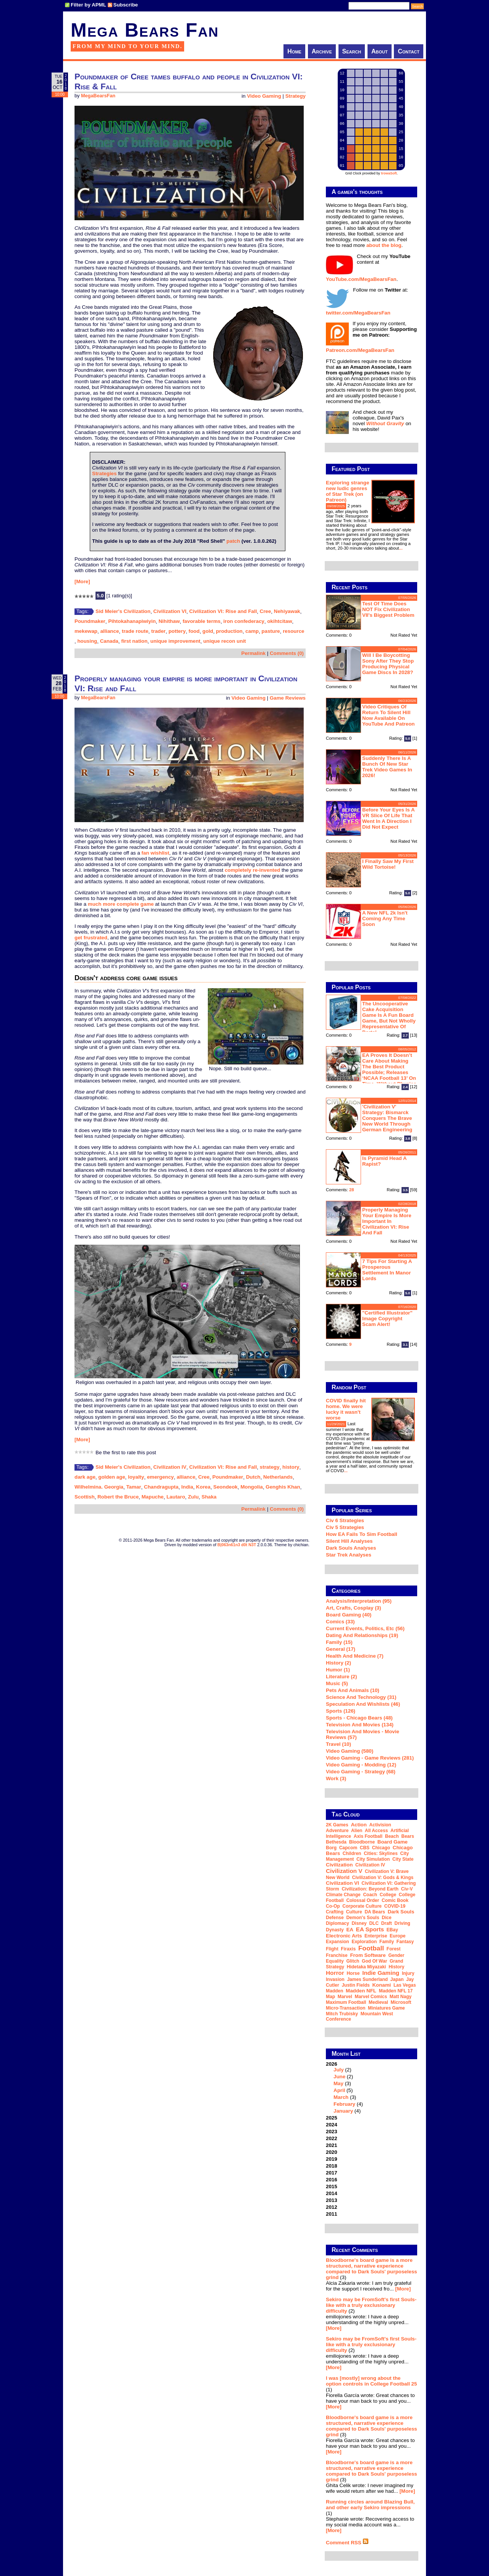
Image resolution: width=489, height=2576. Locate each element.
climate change (343, 1894)
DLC (374, 1923)
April (339, 2090)
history (290, 1467)
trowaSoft (389, 173)
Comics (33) (340, 1621)
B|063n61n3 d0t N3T (236, 1544)
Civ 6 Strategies (345, 1520)
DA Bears (374, 1912)
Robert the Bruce (118, 1497)
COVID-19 (394, 1906)
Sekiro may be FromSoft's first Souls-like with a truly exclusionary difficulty (371, 2305)
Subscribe (125, 5)
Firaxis (348, 1949)
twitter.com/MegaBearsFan (358, 313)
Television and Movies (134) (359, 1725)
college (388, 1894)
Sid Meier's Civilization (123, 611)
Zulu (193, 1497)
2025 (331, 2118)
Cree (265, 611)
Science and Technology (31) (361, 1697)
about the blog (384, 245)
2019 (331, 2159)
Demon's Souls (362, 1917)
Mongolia (251, 1487)
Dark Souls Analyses (351, 1548)
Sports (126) (340, 1711)
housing (87, 641)
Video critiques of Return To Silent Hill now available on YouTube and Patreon (388, 715)
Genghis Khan (283, 1487)
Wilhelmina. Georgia (98, 1487)
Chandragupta (161, 1487)
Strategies (104, 473)
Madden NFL (361, 1991)
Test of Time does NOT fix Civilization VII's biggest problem (388, 609)
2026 (371, 2087)
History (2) (338, 1663)
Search (351, 51)
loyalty (136, 1477)
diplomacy (337, 1923)
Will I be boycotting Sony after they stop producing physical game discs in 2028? (388, 663)
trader (158, 631)
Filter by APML (88, 5)
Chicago (381, 1847)
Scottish (84, 1497)
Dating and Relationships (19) (362, 1635)
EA (349, 1929)
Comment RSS (347, 2542)
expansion (337, 1941)
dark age (85, 1477)
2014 (331, 2193)
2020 (331, 2152)
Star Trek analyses (348, 1555)
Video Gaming (264, 96)
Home (294, 51)
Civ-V (407, 1889)
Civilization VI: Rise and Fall (223, 611)
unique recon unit (224, 641)
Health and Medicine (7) (355, 1656)
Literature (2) (341, 1676)
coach (370, 1894)
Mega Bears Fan (145, 30)
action (358, 1825)
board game (392, 1842)
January (343, 2111)
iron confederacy (243, 621)
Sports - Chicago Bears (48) (359, 1718)
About (379, 51)
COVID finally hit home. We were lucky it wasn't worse (346, 1409)
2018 (331, 2166)
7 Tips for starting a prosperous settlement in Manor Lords (387, 1269)
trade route (135, 631)
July (339, 2070)
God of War (374, 1961)
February (344, 2104)
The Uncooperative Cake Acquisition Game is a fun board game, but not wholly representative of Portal (389, 1018)
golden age (111, 1477)
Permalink (253, 653)
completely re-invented (252, 870)
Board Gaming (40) (348, 1615)
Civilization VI (169, 611)
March (341, 2097)
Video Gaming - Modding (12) (361, 1765)
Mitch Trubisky (342, 2013)
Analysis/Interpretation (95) (359, 1601)
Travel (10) (338, 1744)
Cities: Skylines (381, 1853)
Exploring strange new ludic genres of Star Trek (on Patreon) (347, 491)
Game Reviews (288, 698)
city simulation (373, 1859)
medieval (378, 2002)
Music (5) (337, 1683)
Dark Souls (401, 1912)
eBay (392, 1929)
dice (386, 1917)
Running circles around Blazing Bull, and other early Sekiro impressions (370, 2504)
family (386, 1941)
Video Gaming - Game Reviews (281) (370, 1758)
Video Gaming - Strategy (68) (360, 1771)
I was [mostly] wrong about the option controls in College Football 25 (371, 2381)
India (187, 1487)
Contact (408, 51)
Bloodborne (362, 1842)
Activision (380, 1825)
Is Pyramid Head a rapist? (384, 1161)
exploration (364, 1941)
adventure (337, 1830)
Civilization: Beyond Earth (370, 1889)
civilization (339, 1865)
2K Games (337, 1825)
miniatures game (386, 2008)
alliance (109, 631)
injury (408, 1973)
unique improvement (175, 641)
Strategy (295, 96)
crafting (334, 1912)
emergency (160, 1477)
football (371, 1948)
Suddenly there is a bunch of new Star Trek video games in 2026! (387, 766)
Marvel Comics (371, 1996)
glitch (352, 1961)
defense (335, 1917)
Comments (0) (287, 653)
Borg (331, 1847)
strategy (270, 1467)
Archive (322, 51)
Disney (358, 1923)
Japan (397, 1979)
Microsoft (400, 2002)
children (352, 1853)
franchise (337, 1955)
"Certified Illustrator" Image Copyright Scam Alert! (387, 1318)
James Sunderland (367, 1979)
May (338, 2083)
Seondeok (225, 1487)
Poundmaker (89, 621)
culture (354, 1912)
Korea (203, 1487)
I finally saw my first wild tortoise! (388, 864)
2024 (331, 2125)
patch (233, 541)
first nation (134, 641)
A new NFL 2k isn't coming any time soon (385, 918)
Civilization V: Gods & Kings (382, 1877)
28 (351, 1189)
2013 (331, 2200)
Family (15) (339, 1642)
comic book (395, 1900)
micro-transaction (345, 2008)
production (229, 631)
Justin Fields (355, 1985)
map (330, 1996)
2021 (331, 2145)
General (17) (340, 1649)
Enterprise (375, 1936)
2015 (331, 2186)
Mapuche (153, 1497)
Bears (408, 1836)
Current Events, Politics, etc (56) (365, 1628)
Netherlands (278, 1477)
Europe (397, 1936)
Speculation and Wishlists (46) (363, 1704)
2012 (331, 2207)
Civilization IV (169, 1467)
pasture (271, 631)
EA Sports (370, 1929)
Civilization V (344, 1871)
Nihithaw (169, 621)
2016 (331, 2179)
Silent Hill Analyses (349, 1541)
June (339, 2076)
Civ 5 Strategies (345, 1527)
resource (293, 631)
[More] (82, 581)
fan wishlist (155, 853)
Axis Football (368, 1836)
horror (335, 1973)
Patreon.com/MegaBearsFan (360, 350)
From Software (367, 1955)
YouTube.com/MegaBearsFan (361, 279)
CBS (364, 1847)
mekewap (85, 631)
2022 (331, 2138)
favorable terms (201, 621)
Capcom (348, 1847)
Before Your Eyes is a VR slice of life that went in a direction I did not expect (388, 818)
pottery (177, 631)
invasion (335, 1979)
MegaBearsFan (98, 95)
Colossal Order (362, 1900)
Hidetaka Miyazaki (366, 1967)
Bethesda (336, 1842)
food (194, 631)
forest (394, 1949)
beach (392, 1836)
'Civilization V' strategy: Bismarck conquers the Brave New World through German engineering (387, 1118)
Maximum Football (346, 2002)
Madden (334, 1991)
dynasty (335, 1929)
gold (207, 631)
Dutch (253, 1477)
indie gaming (380, 1973)
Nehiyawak (287, 611)
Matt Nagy (400, 1996)
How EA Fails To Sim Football (361, 1534)
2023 (331, 2131)
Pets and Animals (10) (352, 1690)
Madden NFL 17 (396, 1991)
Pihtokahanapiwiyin (131, 621)
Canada (109, 641)
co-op (333, 1906)
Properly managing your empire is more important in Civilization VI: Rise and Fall (386, 1221)
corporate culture (362, 1906)
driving (402, 1923)
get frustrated (90, 937)
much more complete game (121, 904)
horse (353, 1973)
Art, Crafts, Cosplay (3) (353, 1608)
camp (252, 631)
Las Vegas (404, 1985)
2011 (331, 2214)
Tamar (133, 1487)
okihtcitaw (279, 621)
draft (386, 1923)
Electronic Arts (344, 1936)
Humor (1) (338, 1670)
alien (356, 1830)
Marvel (345, 1996)
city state (402, 1859)
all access (376, 1830)
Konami (381, 1985)
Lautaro (176, 1497)
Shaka (209, 1497)
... (400, 548)
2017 (331, 2173)
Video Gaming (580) (349, 1751)
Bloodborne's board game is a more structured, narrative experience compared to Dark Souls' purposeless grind (371, 2268)
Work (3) (336, 1778)
